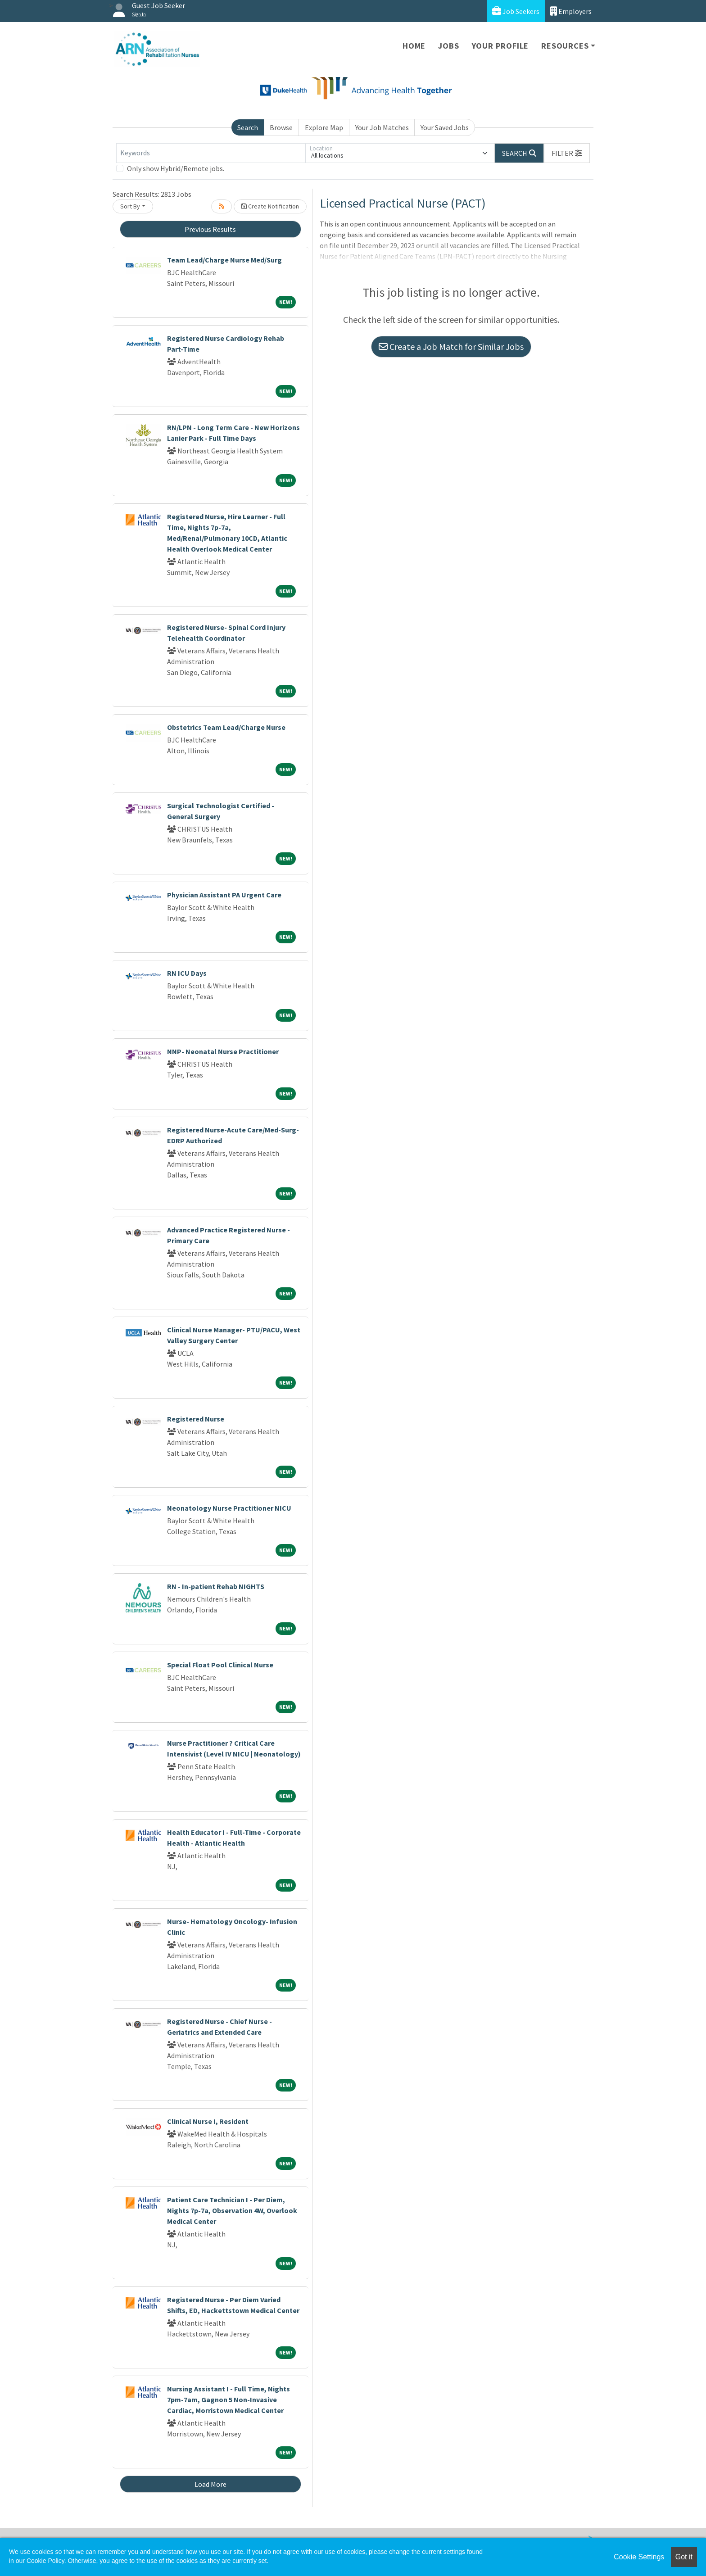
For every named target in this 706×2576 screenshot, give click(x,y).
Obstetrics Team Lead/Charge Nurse (226, 727)
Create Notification (270, 206)
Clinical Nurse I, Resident (208, 2121)
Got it (683, 2557)
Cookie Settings (639, 2557)
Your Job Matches (382, 127)
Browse (281, 127)
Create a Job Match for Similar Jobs (451, 346)
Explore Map (324, 127)
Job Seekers (515, 11)
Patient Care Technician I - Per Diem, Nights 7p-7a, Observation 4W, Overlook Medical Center (232, 2210)
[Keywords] (210, 153)
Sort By (130, 206)
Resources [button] (564, 46)
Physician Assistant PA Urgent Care (224, 894)
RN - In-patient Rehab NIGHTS (215, 1586)
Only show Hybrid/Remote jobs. (175, 168)
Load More (210, 2484)
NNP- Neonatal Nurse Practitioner (223, 1051)
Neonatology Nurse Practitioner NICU (229, 1507)
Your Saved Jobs (445, 127)
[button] (567, 153)
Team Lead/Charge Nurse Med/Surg (224, 259)
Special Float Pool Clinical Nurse (220, 1664)
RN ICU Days (187, 973)
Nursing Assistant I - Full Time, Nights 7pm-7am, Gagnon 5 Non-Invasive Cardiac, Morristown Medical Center (228, 2399)
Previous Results (210, 229)
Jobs (448, 46)
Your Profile (500, 46)
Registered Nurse (195, 1418)
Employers (571, 11)
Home (414, 46)
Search (247, 127)
